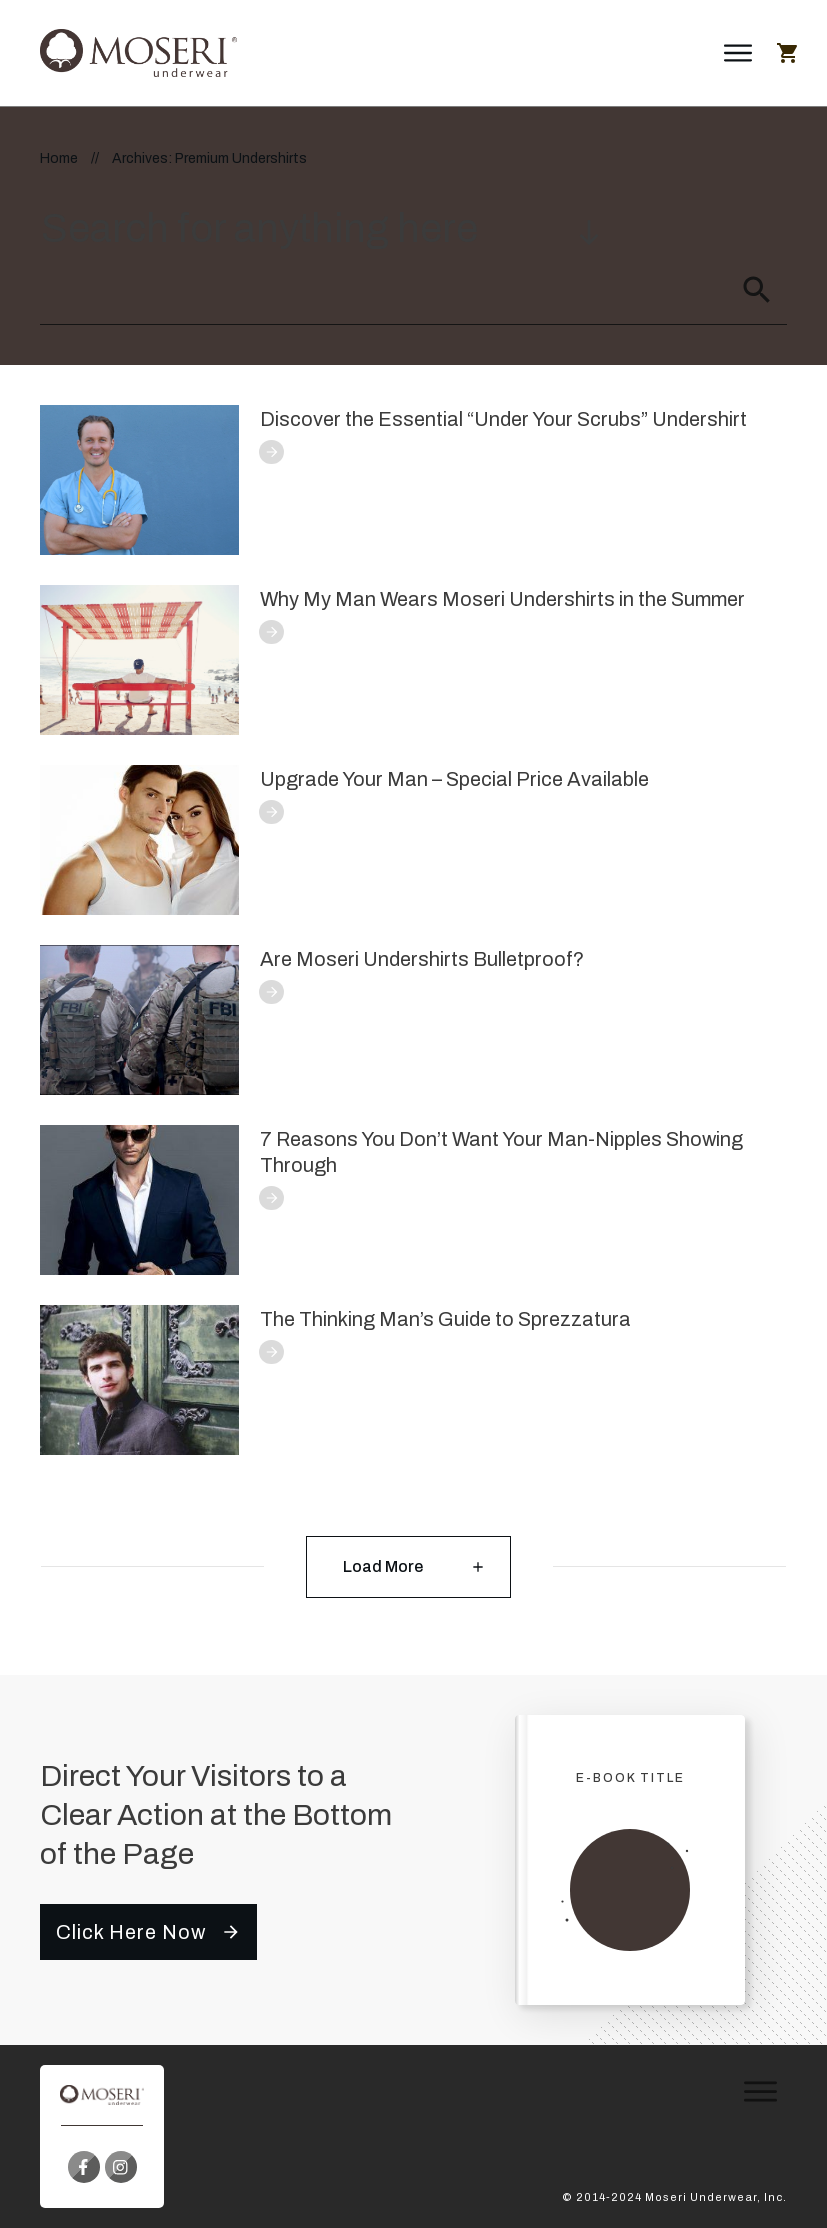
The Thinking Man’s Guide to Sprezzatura (445, 1319)
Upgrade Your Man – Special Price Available (454, 779)
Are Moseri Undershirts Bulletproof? (422, 959)
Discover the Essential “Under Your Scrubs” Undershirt (503, 419)
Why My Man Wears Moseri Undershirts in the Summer (502, 599)
